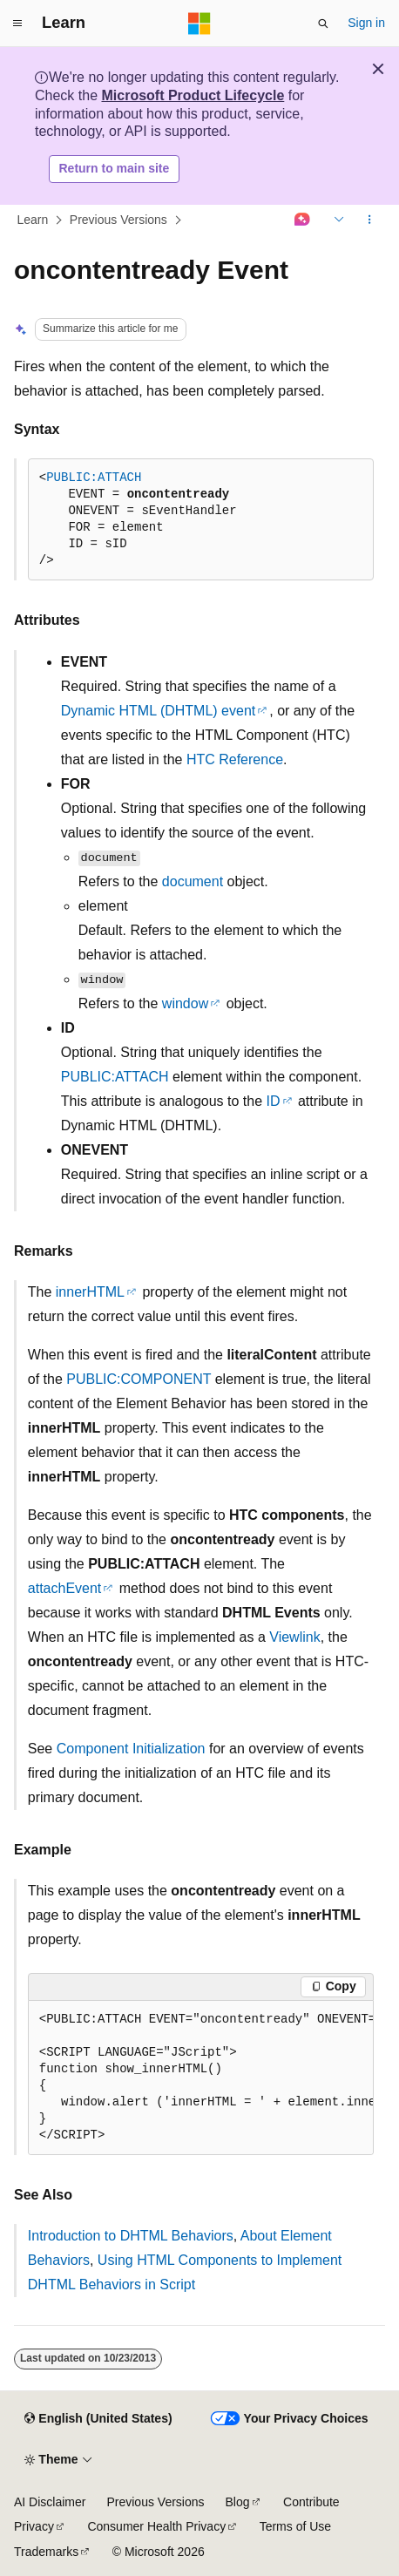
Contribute (311, 2502)
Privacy (34, 2526)
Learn (33, 220)
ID (274, 1101)
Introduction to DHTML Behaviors (130, 2235)
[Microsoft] (199, 23)
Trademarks (46, 2552)
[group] (201, 2078)
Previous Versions (118, 220)
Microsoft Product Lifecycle (192, 95)
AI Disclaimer (49, 2502)
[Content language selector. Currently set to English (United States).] (98, 2419)
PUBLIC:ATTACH (93, 478)
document (192, 881)
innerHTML (90, 1292)
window (185, 1003)
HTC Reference (234, 759)
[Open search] (323, 23)
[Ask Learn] (303, 220)
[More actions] (370, 220)
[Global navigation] (17, 23)
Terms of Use (295, 2526)
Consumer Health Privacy (156, 2526)
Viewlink (294, 1637)
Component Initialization (131, 1748)
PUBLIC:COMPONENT (138, 1379)
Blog (238, 2502)
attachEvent (65, 1588)
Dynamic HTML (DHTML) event (158, 710)
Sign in (366, 23)
